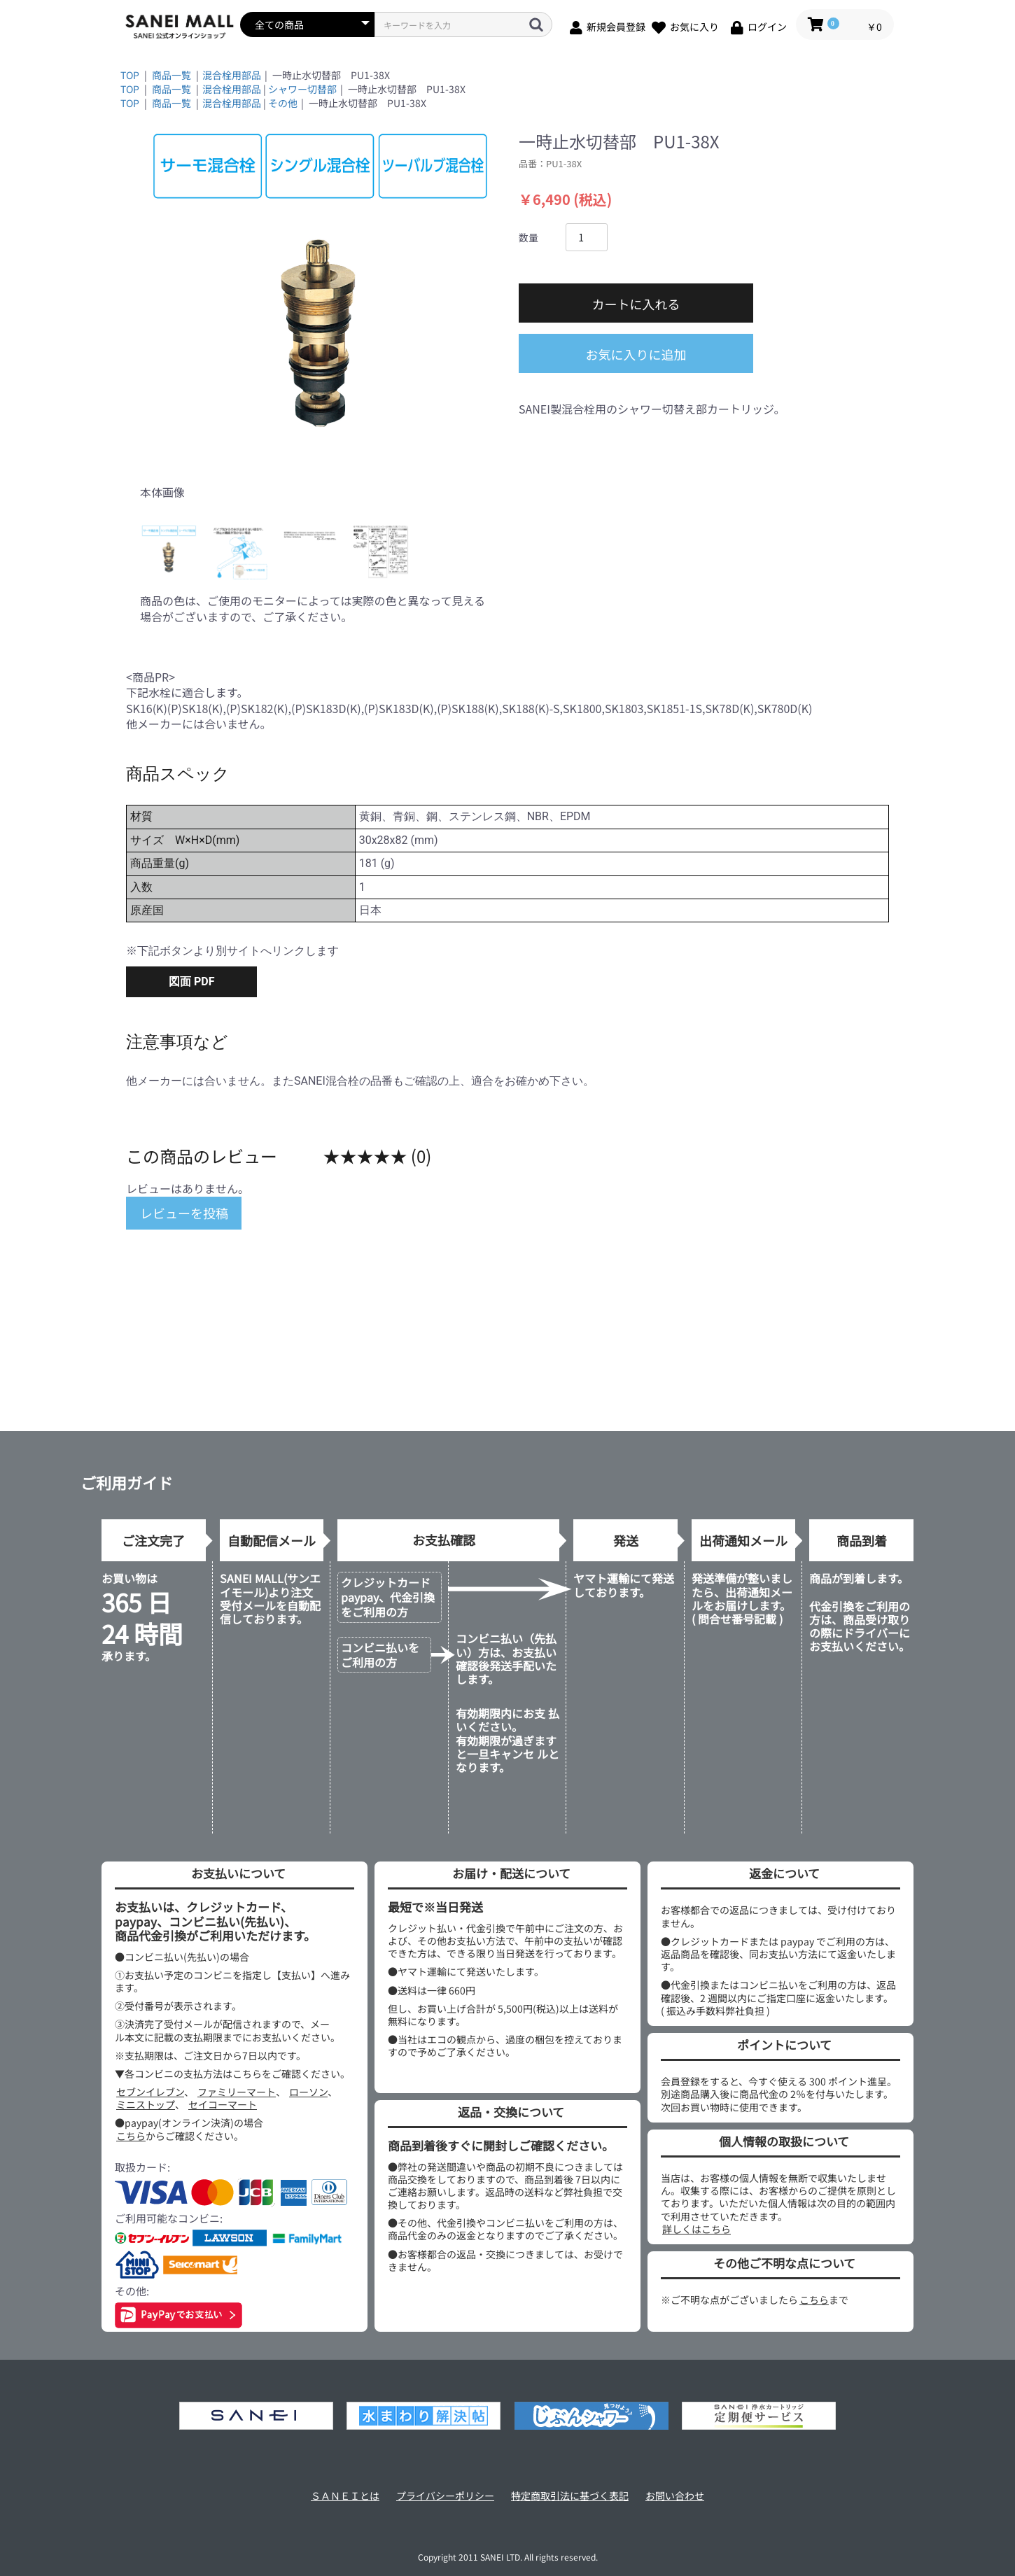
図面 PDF (191, 981)
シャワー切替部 (302, 89)
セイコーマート (222, 2104)
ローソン (308, 2092)
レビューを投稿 (184, 1213)
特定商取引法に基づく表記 (570, 2496)
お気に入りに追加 (636, 354)
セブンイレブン (150, 2092)
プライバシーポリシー (445, 2496)
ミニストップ (145, 2104)
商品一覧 (171, 75)
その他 (283, 103)
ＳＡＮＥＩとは (345, 2496)
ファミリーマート (236, 2092)
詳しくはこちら (696, 2229)
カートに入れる (636, 304)
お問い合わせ (674, 2496)
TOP (129, 75)
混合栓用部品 (231, 75)
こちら (131, 2136)
